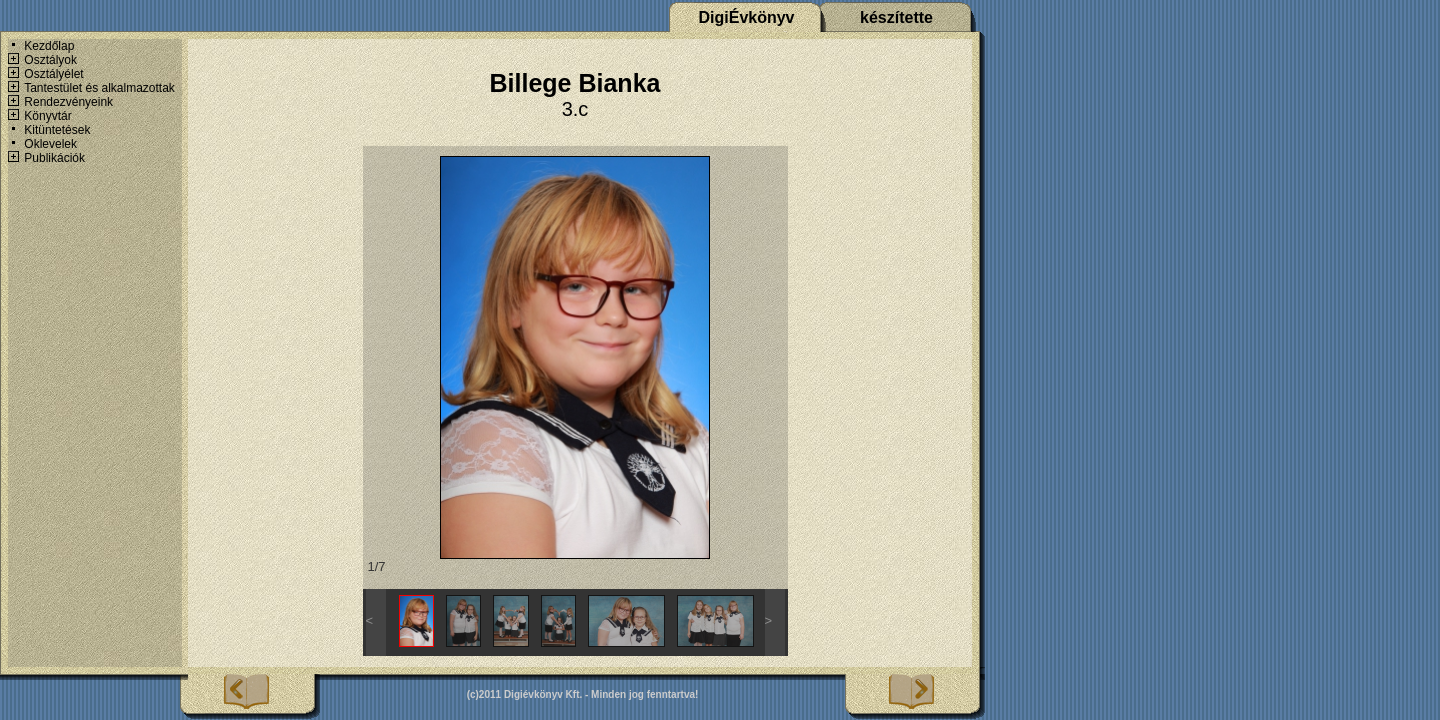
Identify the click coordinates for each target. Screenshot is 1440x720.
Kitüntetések (57, 130)
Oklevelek (50, 144)
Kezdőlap (49, 46)
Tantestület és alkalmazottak (99, 88)
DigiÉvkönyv (746, 17)
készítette (896, 17)
